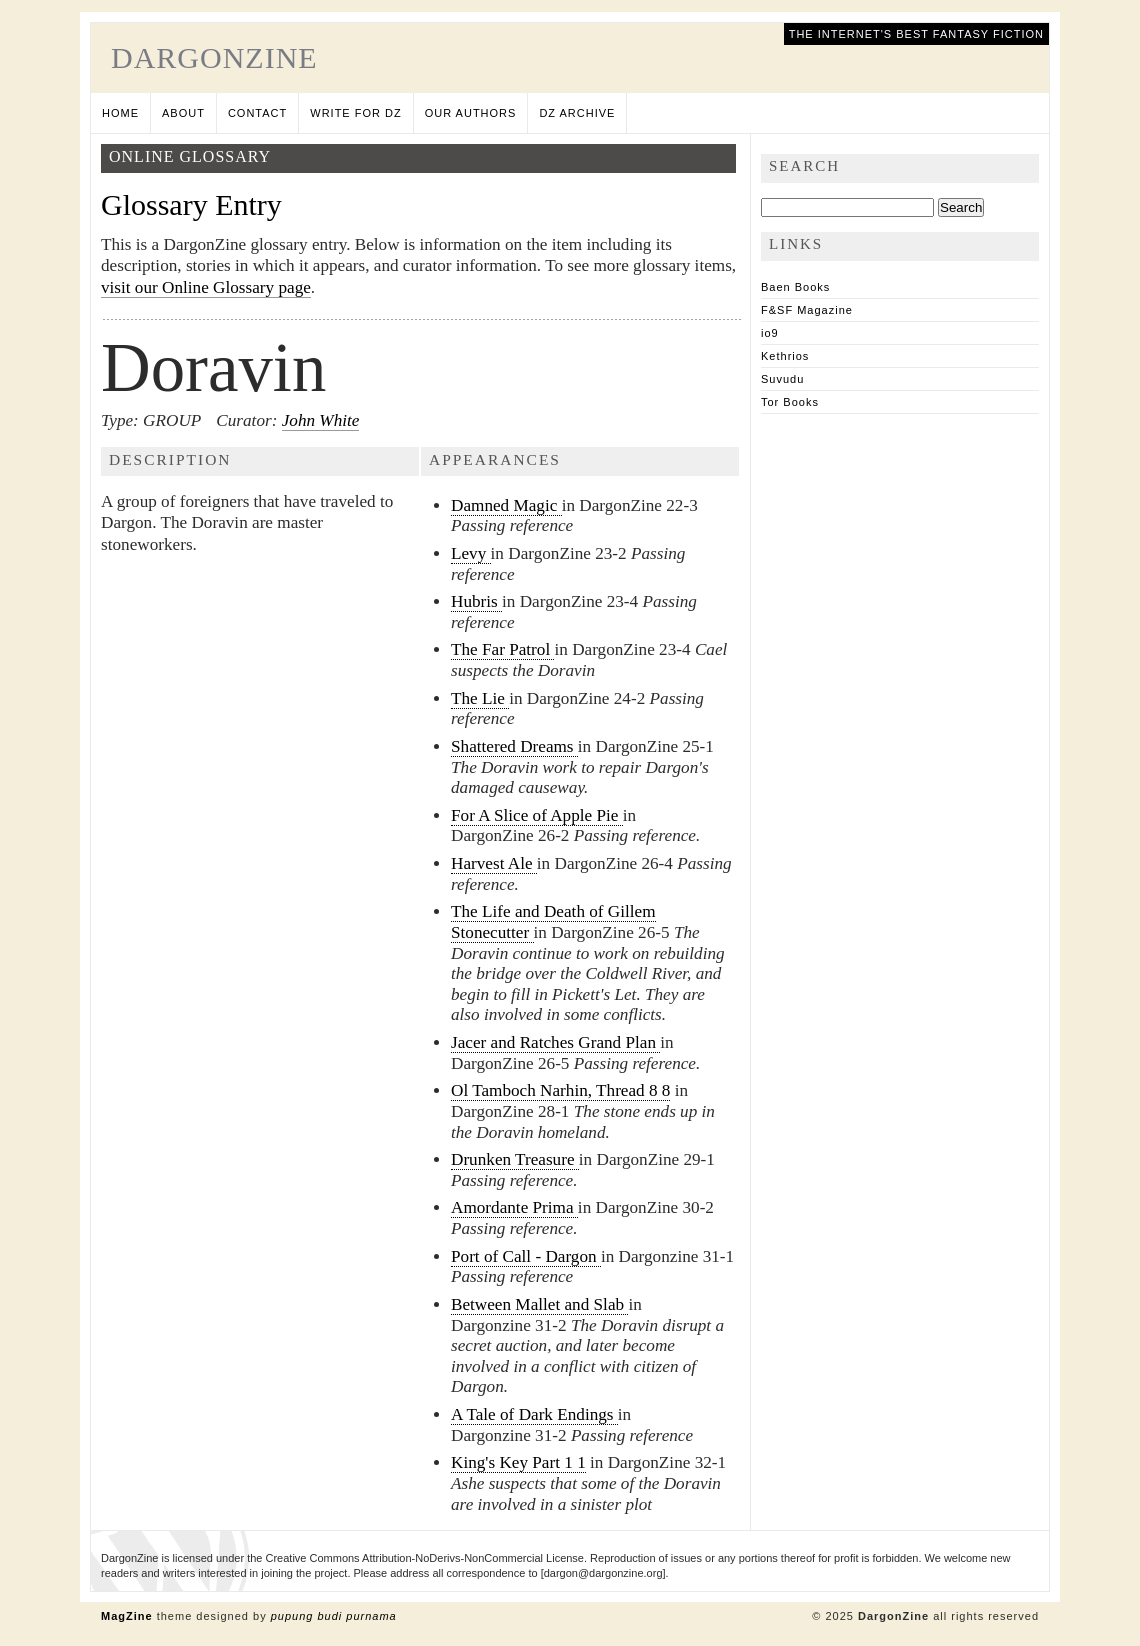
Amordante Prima (514, 1207)
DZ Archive (577, 113)
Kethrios (785, 356)
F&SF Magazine (807, 310)
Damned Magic (506, 505)
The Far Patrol (502, 649)
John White (321, 420)
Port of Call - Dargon (526, 1256)
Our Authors (471, 113)
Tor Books (790, 402)
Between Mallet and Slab (539, 1304)
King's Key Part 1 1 (518, 1462)
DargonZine (214, 57)
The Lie (480, 698)
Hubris (476, 601)
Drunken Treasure (515, 1159)
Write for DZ (355, 113)
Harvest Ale (494, 863)
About (183, 113)
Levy (471, 553)
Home (120, 113)
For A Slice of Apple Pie (537, 815)
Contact (257, 113)
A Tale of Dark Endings (534, 1414)
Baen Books (795, 287)
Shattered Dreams (514, 746)
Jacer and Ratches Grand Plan (555, 1042)
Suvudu (782, 379)
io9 (770, 333)
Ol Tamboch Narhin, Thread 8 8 (560, 1090)
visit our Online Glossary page (206, 287)
